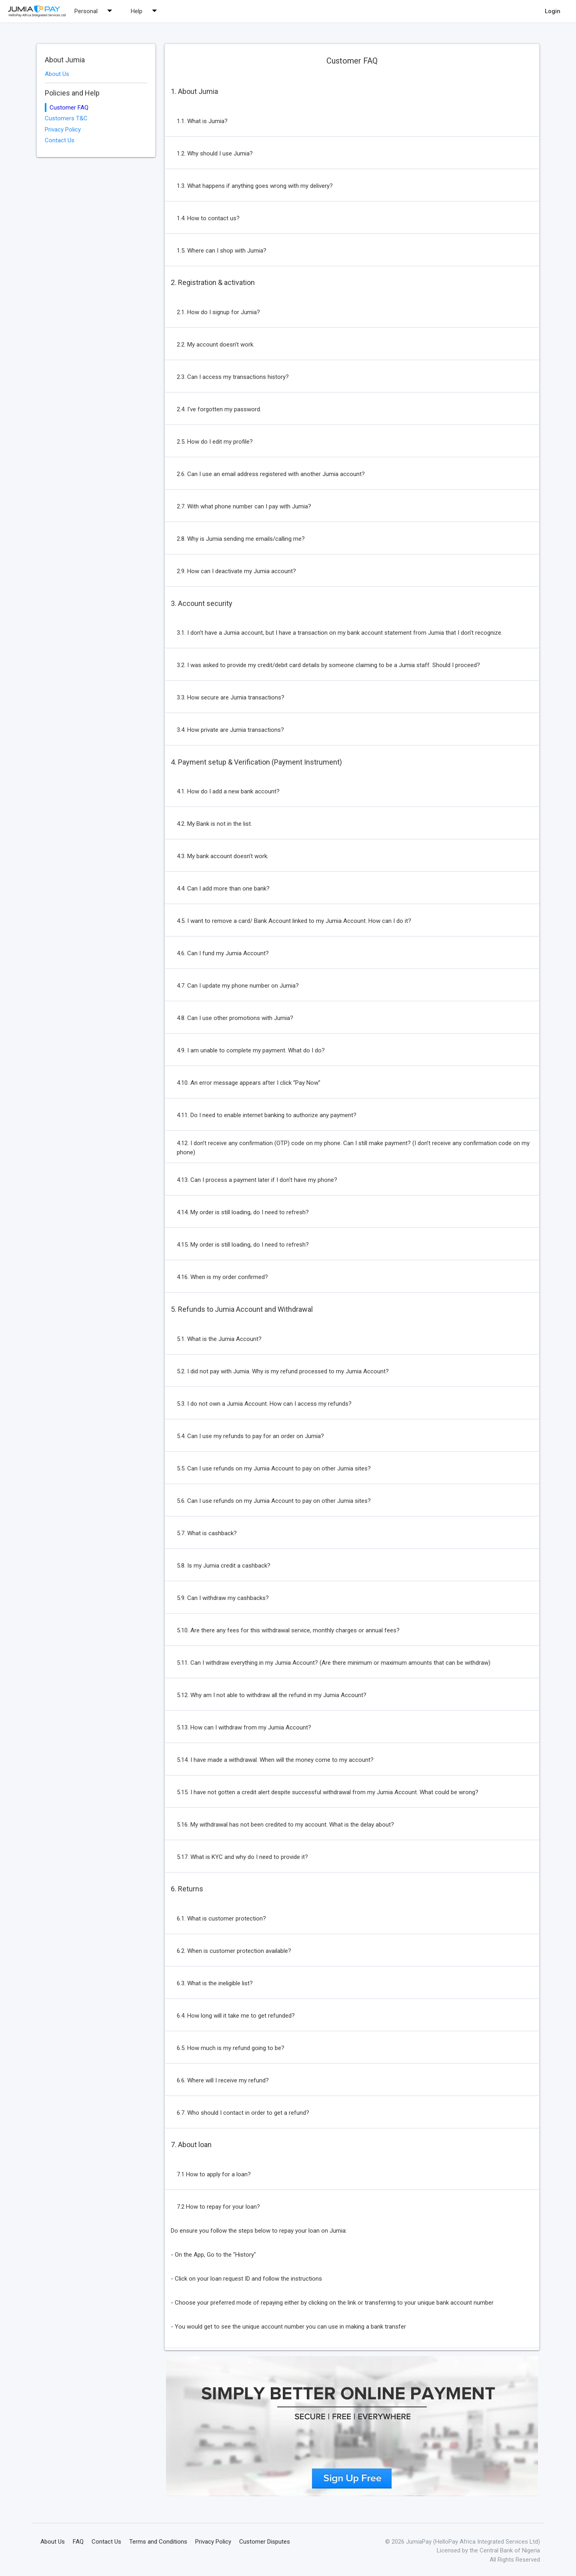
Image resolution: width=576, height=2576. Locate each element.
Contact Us (59, 140)
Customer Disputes (264, 2541)
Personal (95, 11)
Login (552, 11)
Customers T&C (66, 118)
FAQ (78, 2541)
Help (145, 11)
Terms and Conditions (158, 2541)
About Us (57, 74)
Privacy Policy (63, 129)
